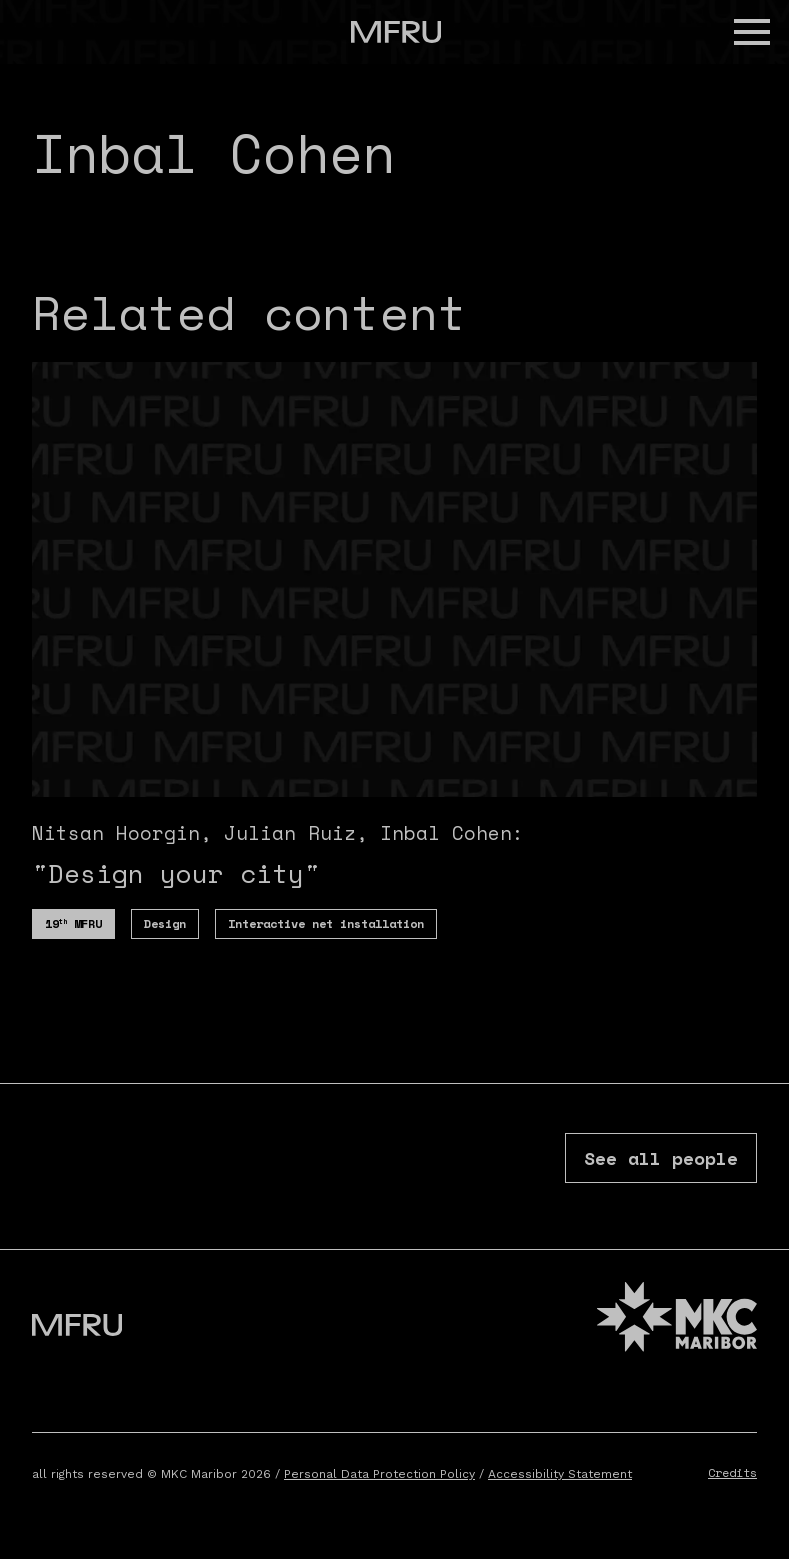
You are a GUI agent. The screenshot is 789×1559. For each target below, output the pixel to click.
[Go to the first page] (396, 32)
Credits (732, 1472)
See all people (661, 1158)
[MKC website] (677, 1319)
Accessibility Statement (560, 1474)
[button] (752, 32)
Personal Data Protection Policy (379, 1474)
